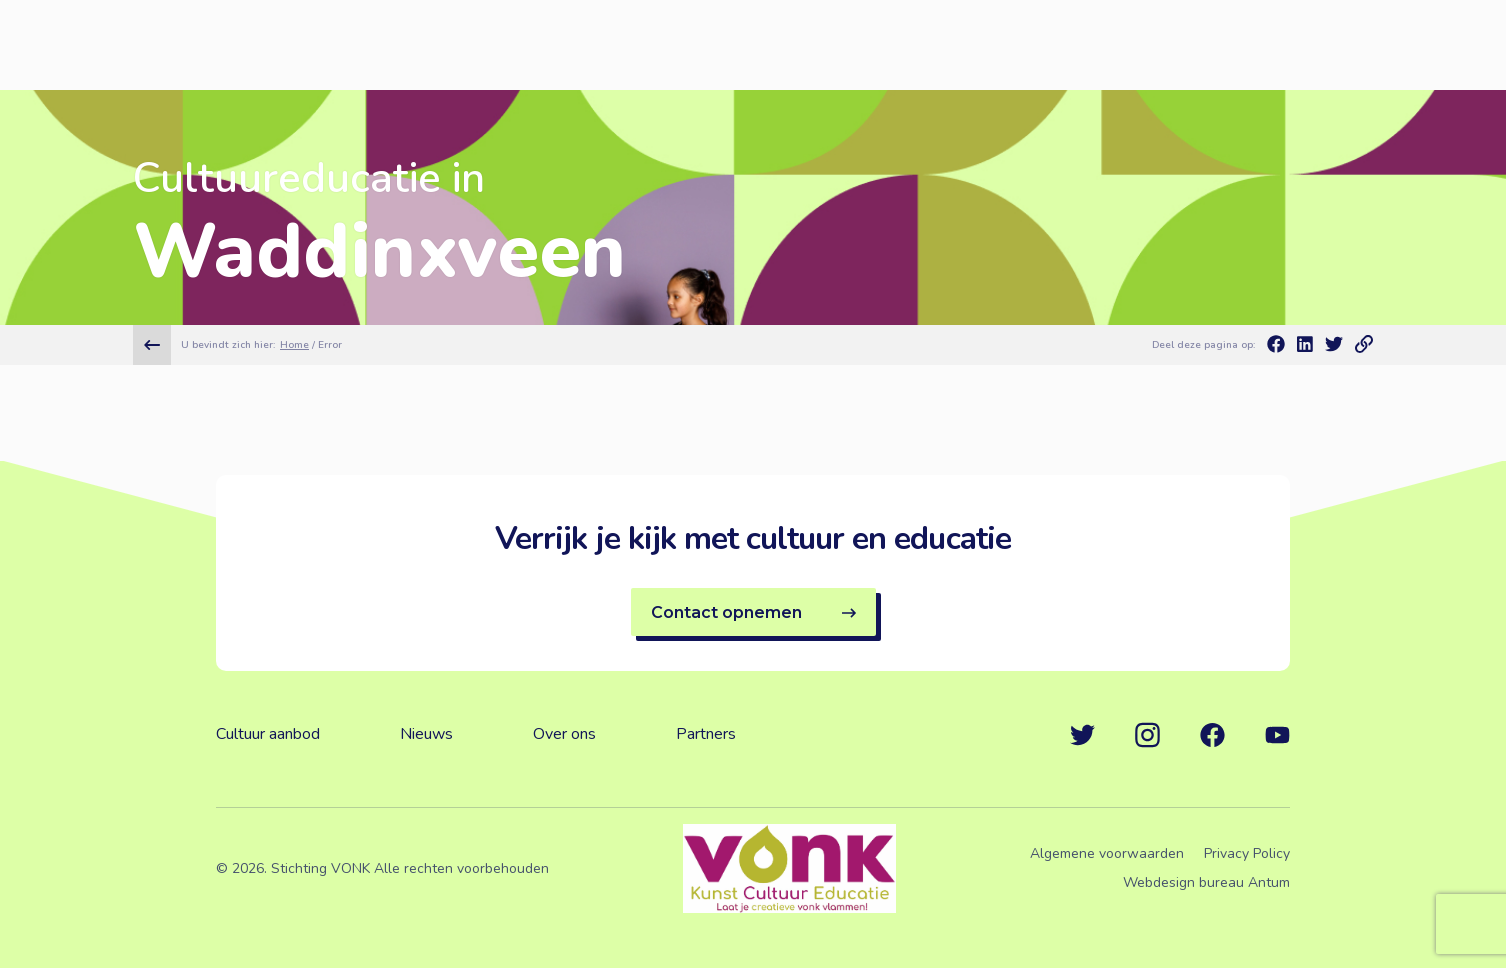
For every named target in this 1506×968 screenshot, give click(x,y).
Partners (706, 734)
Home (294, 345)
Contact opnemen (753, 612)
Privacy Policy (1247, 853)
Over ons (564, 734)
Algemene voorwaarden (1107, 853)
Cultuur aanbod (268, 734)
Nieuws (426, 734)
